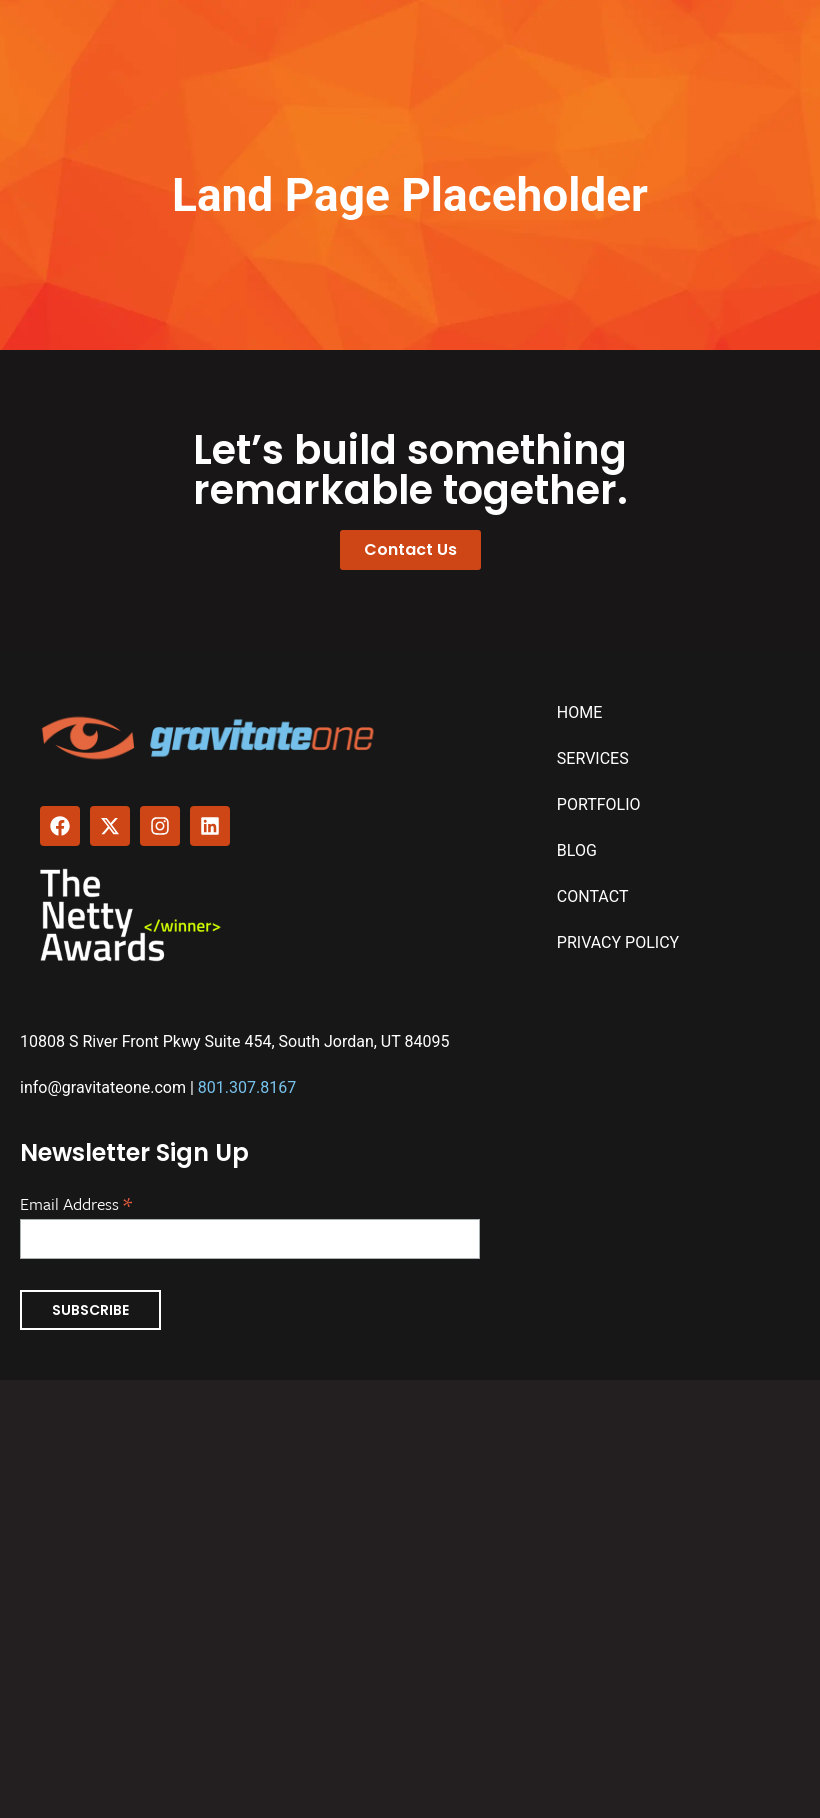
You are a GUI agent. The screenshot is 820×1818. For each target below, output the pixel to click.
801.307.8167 (247, 1087)
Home (579, 712)
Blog (577, 850)
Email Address (76, 1202)
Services (593, 758)
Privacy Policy (618, 942)
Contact (593, 896)
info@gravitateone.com (103, 1087)
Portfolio (599, 804)
